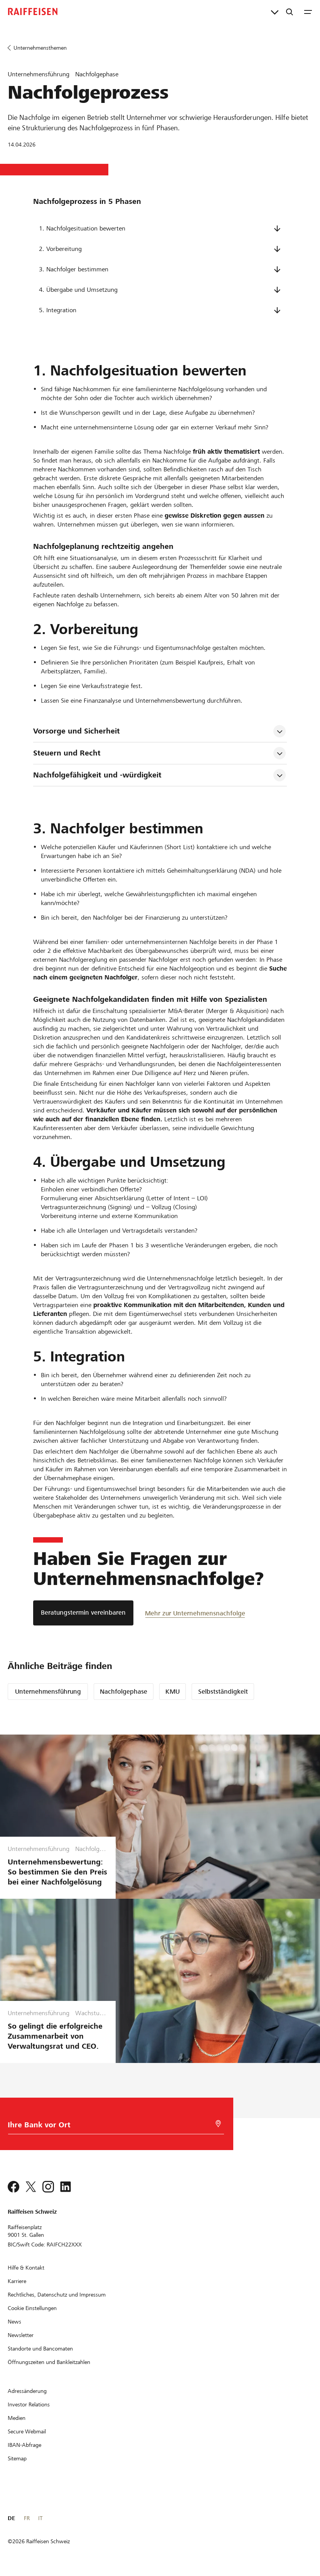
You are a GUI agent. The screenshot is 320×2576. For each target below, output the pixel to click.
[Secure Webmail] (27, 2431)
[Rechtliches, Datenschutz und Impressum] (57, 2295)
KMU (172, 1691)
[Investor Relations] (29, 2404)
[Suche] (289, 11)
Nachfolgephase (123, 1691)
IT (40, 2518)
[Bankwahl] (91, 2127)
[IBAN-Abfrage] (24, 2445)
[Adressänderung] (27, 2391)
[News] (14, 2322)
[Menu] (308, 11)
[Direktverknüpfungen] (275, 11)
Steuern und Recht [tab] (67, 753)
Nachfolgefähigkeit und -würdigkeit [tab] (97, 775)
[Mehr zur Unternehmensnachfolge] (195, 1613)
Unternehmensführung (48, 1691)
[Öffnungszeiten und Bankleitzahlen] (49, 2362)
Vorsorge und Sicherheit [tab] (76, 731)
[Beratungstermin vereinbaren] (83, 1612)
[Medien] (16, 2418)
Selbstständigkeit (223, 1691)
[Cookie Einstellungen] (32, 2308)
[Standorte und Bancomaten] (40, 2348)
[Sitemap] (17, 2458)
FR (27, 2518)
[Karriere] (17, 2281)
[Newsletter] (21, 2335)
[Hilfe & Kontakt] (26, 2268)
